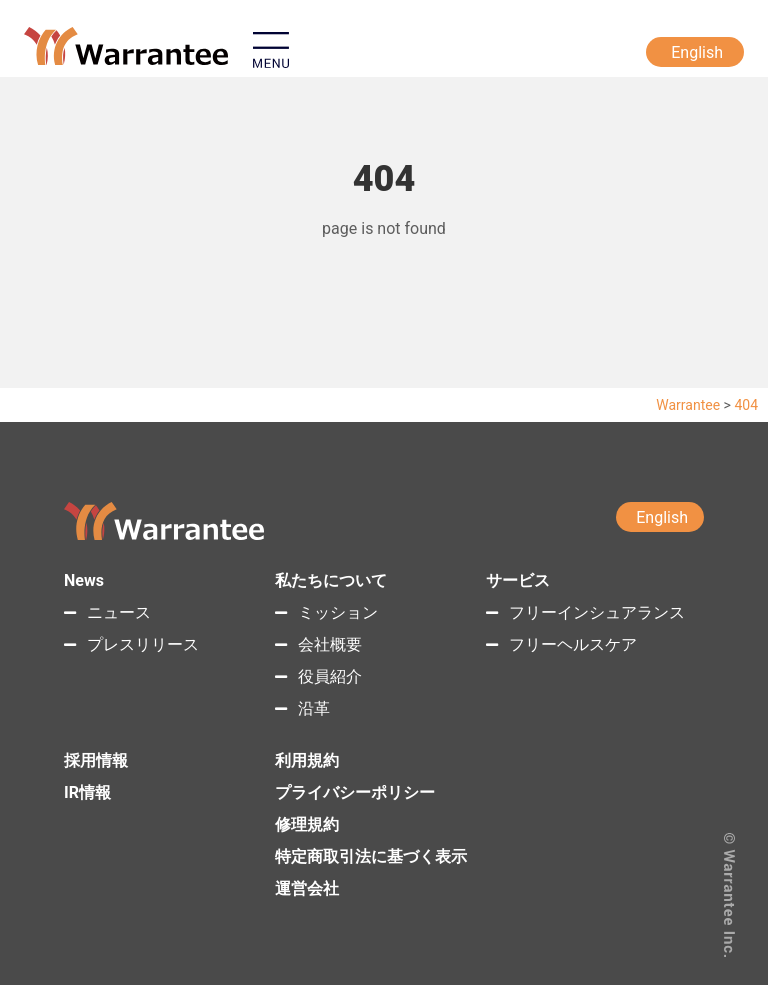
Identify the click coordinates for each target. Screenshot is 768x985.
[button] (373, 54)
